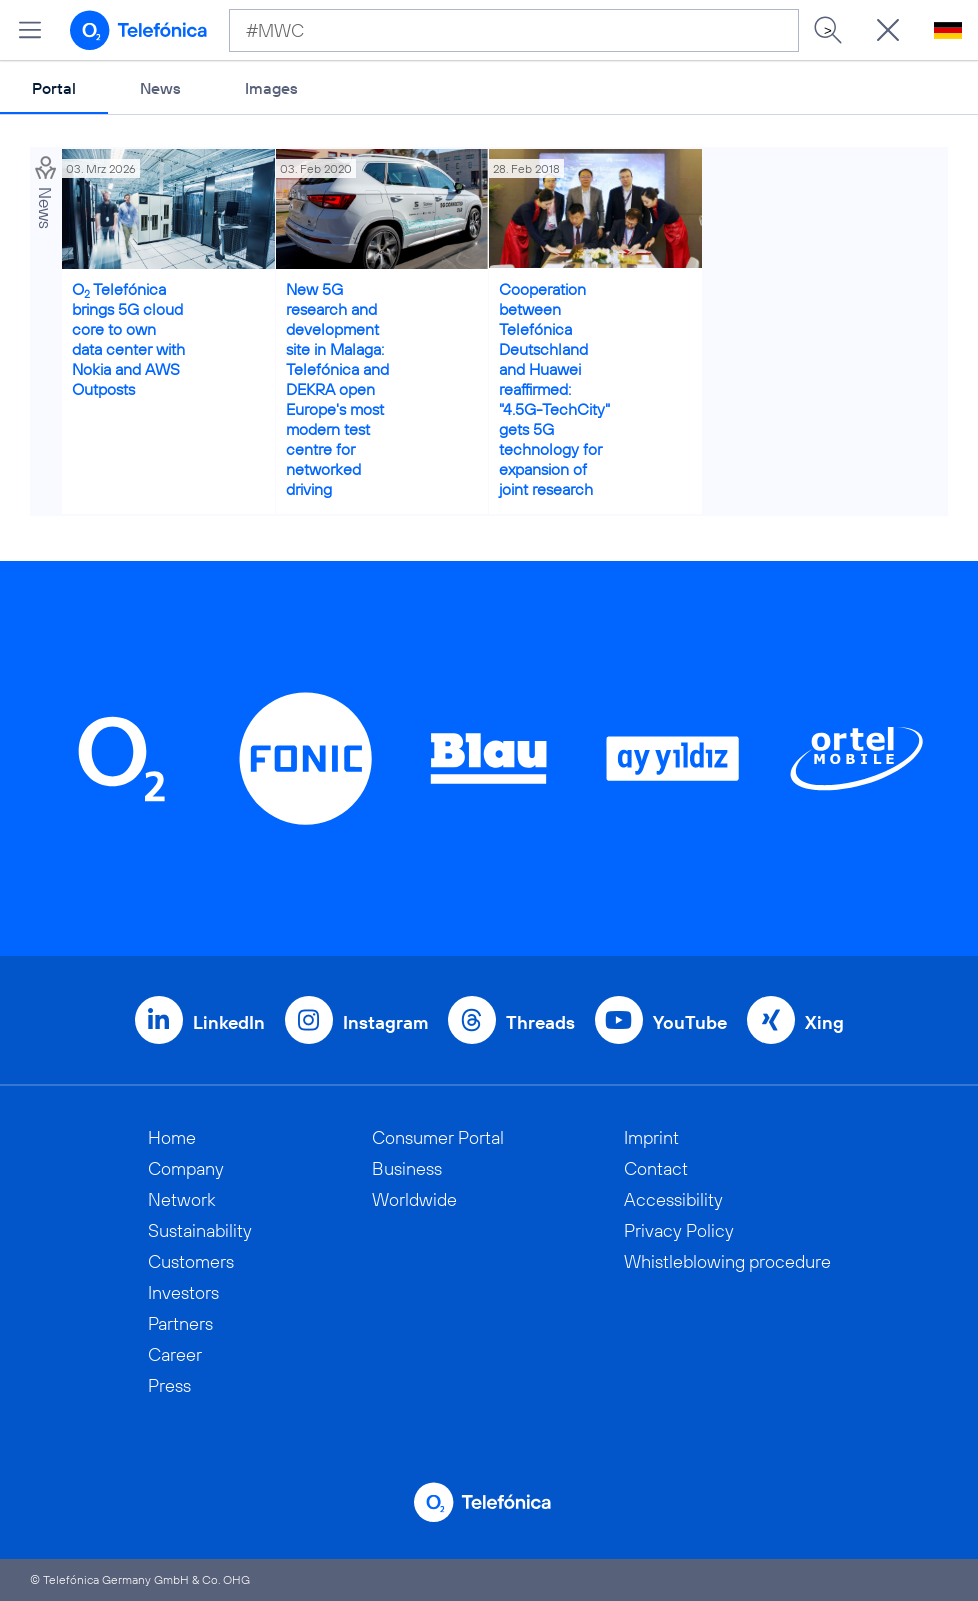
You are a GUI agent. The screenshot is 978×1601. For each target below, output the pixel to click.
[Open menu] (30, 30)
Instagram (385, 1022)
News (160, 88)
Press (169, 1385)
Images (271, 88)
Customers (191, 1261)
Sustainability (200, 1230)
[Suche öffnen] (888, 30)
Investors (183, 1292)
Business (407, 1168)
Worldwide (414, 1199)
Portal (54, 88)
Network (182, 1199)
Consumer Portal (438, 1137)
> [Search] (828, 30)
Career (175, 1354)
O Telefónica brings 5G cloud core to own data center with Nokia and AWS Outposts (128, 339)
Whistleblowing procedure (727, 1261)
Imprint (651, 1137)
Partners (180, 1323)
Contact (656, 1168)
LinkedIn (229, 1022)
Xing (824, 1022)
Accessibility (673, 1199)
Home (172, 1137)
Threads (540, 1022)
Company (186, 1168)
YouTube (690, 1022)
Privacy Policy (679, 1230)
